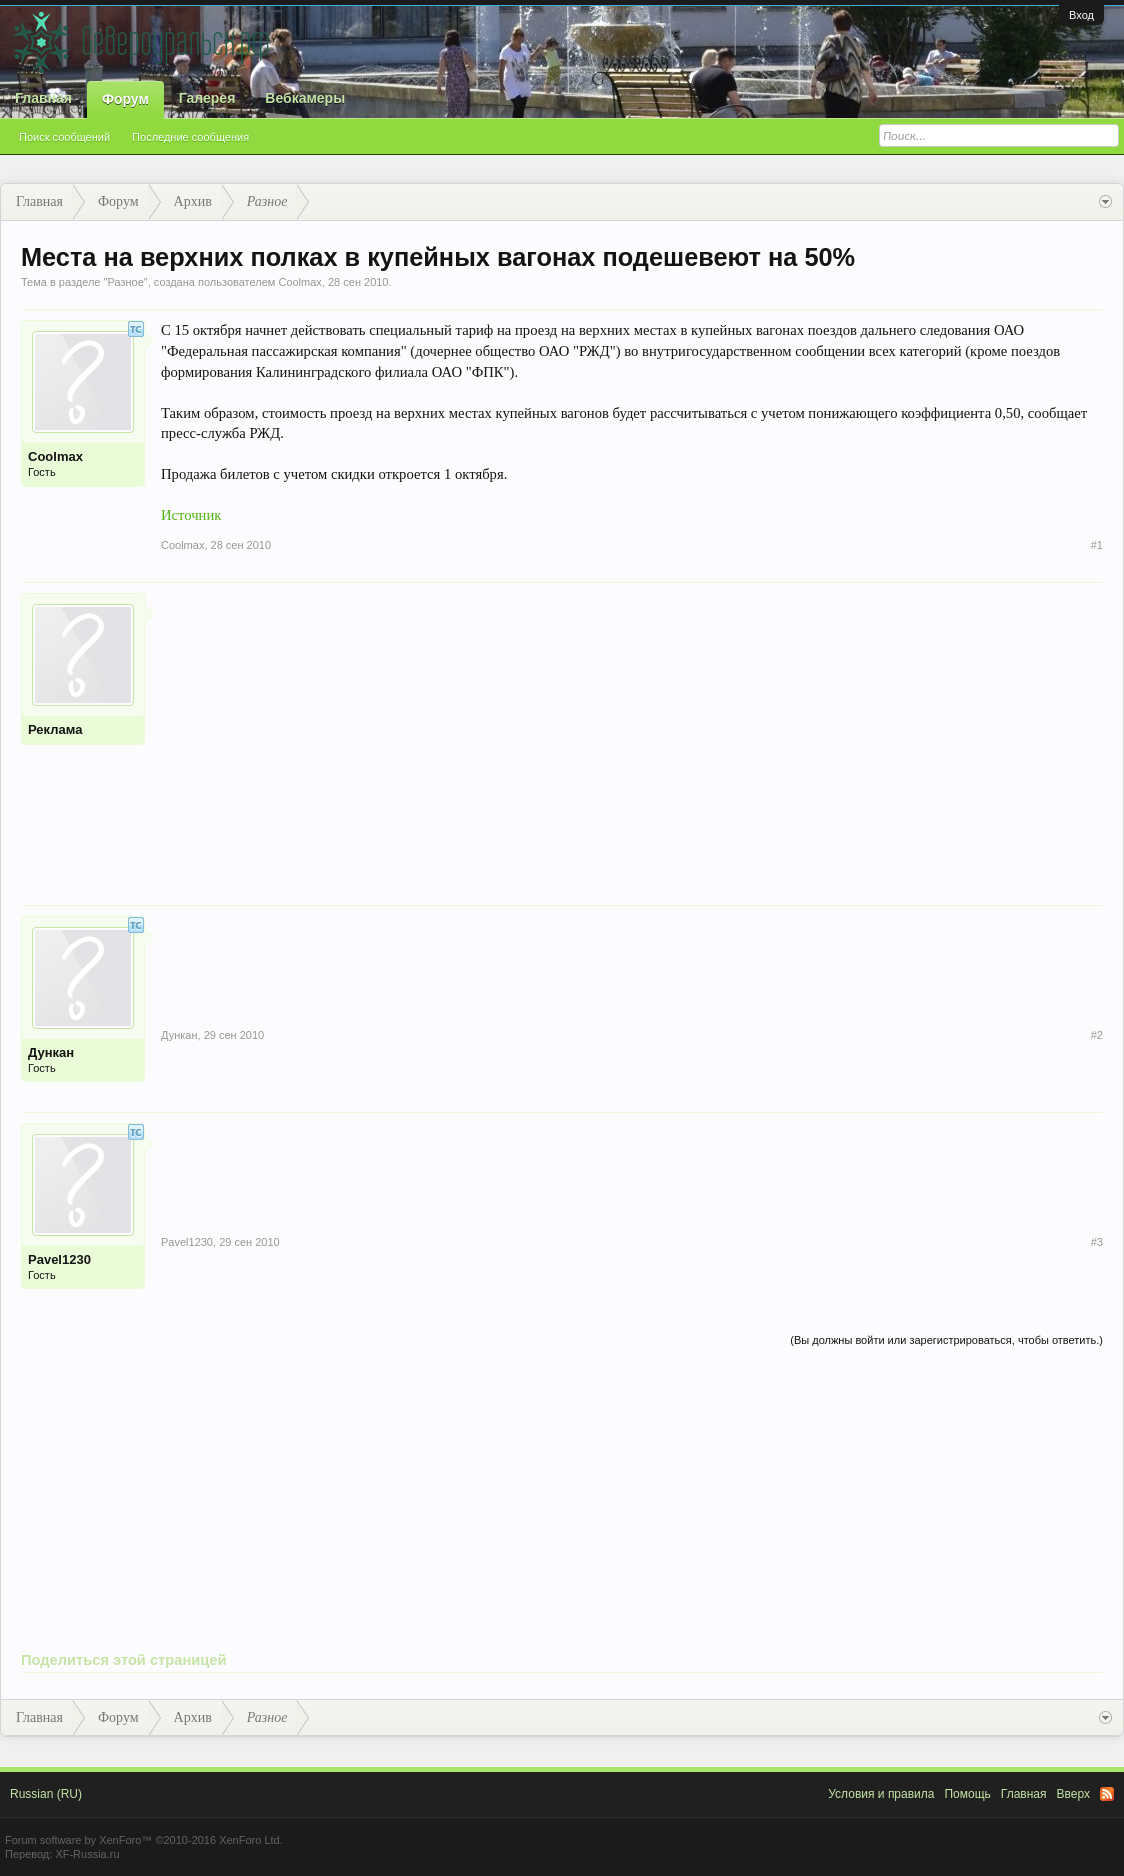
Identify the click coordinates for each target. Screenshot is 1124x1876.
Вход (1081, 15)
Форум (125, 99)
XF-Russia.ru (87, 1854)
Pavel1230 (59, 1259)
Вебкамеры (305, 98)
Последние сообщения (190, 137)
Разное (125, 282)
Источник (191, 515)
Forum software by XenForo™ (144, 1840)
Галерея (207, 98)
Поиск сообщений (64, 137)
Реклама (55, 729)
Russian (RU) (46, 1794)
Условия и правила (881, 1794)
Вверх (1073, 1794)
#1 (1097, 545)
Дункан (51, 1052)
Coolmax (299, 282)
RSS (1107, 1794)
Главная (43, 98)
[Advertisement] (632, 733)
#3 (1097, 1242)
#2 (1097, 1035)
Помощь (967, 1794)
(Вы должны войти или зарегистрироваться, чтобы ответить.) (946, 1340)
